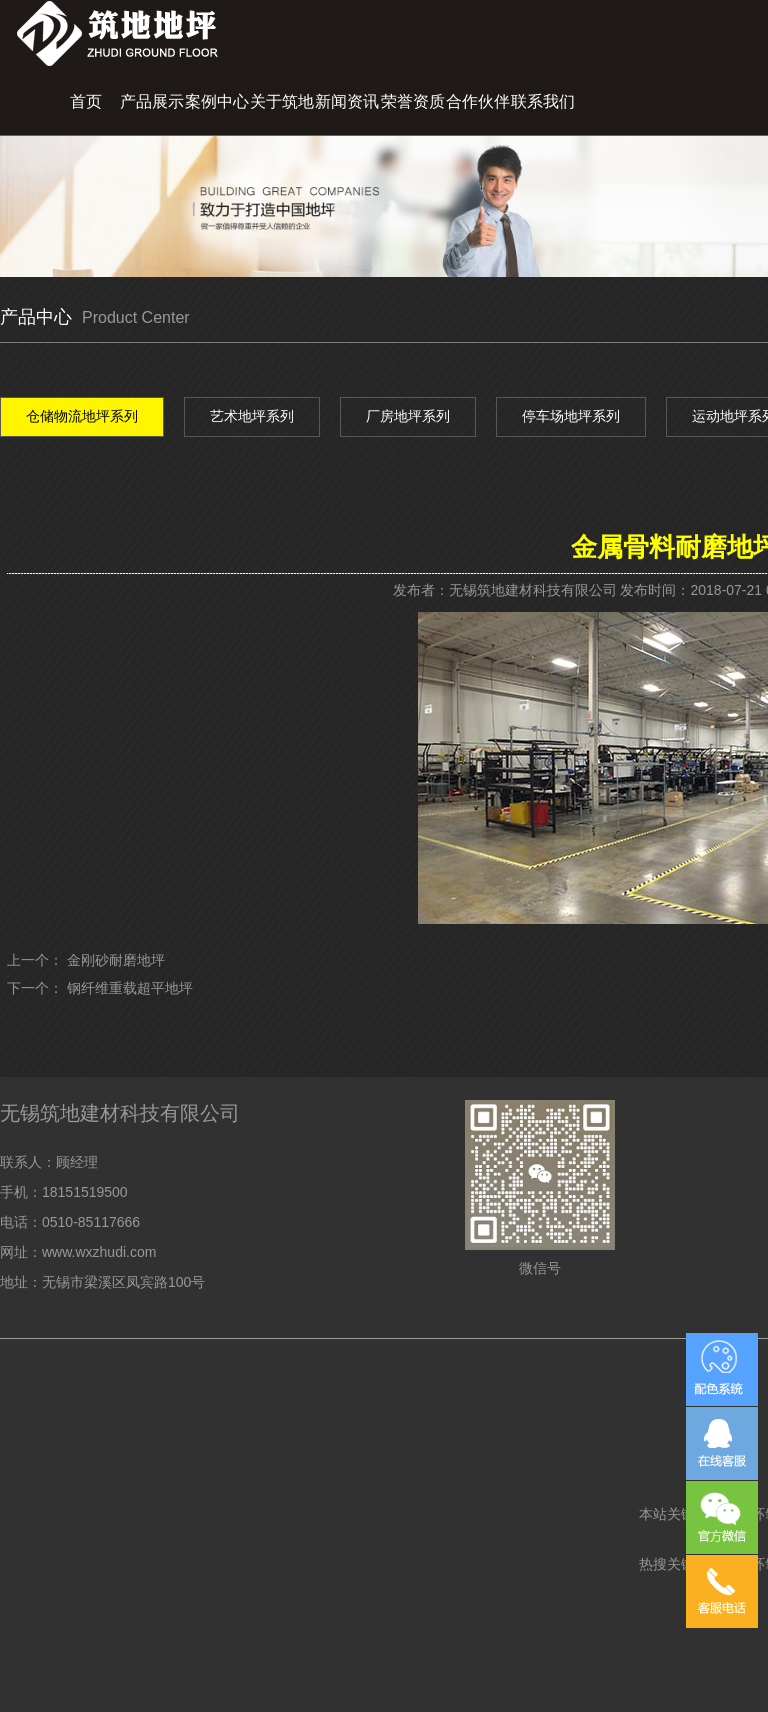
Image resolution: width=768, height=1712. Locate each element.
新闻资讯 (347, 101)
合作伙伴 (478, 101)
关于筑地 (282, 101)
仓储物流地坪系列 (82, 416)
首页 (86, 101)
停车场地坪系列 (571, 416)
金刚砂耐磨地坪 (116, 960)
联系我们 (543, 101)
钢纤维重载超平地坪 (130, 988)
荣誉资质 (413, 101)
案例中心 (217, 101)
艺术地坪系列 (252, 416)
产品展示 (152, 101)
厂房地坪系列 (408, 416)
